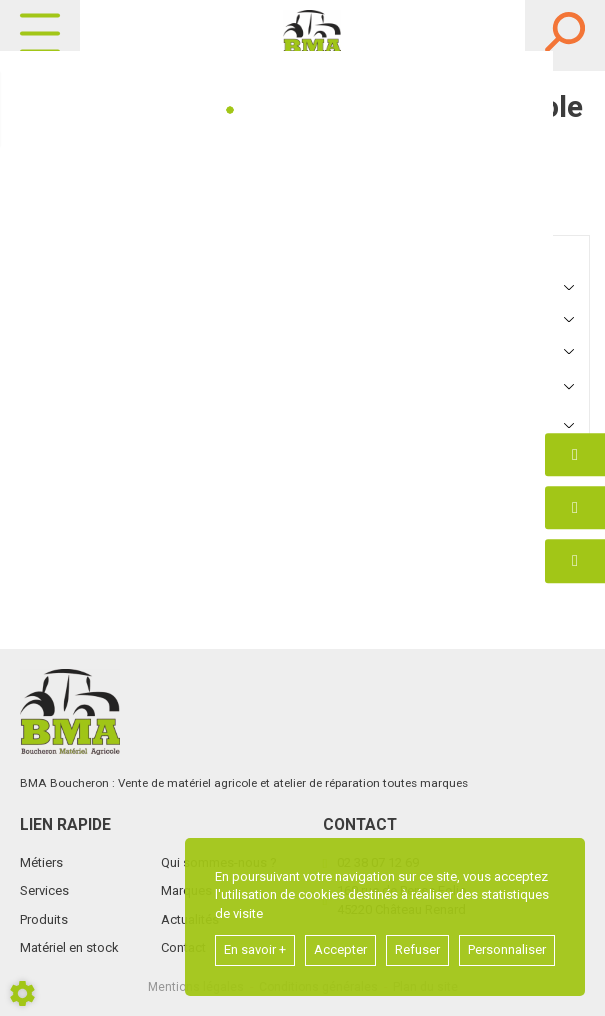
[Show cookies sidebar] (22, 993)
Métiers (41, 862)
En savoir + (255, 949)
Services (44, 890)
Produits (44, 919)
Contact (183, 947)
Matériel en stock (69, 947)
